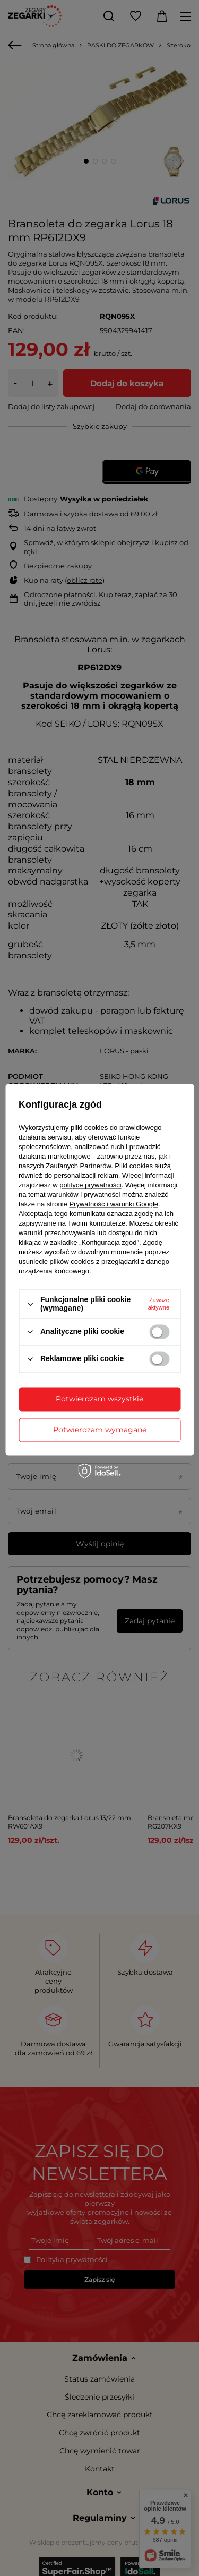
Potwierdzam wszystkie (99, 1399)
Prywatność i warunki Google (113, 1205)
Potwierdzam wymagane (99, 1429)
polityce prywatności (90, 1185)
